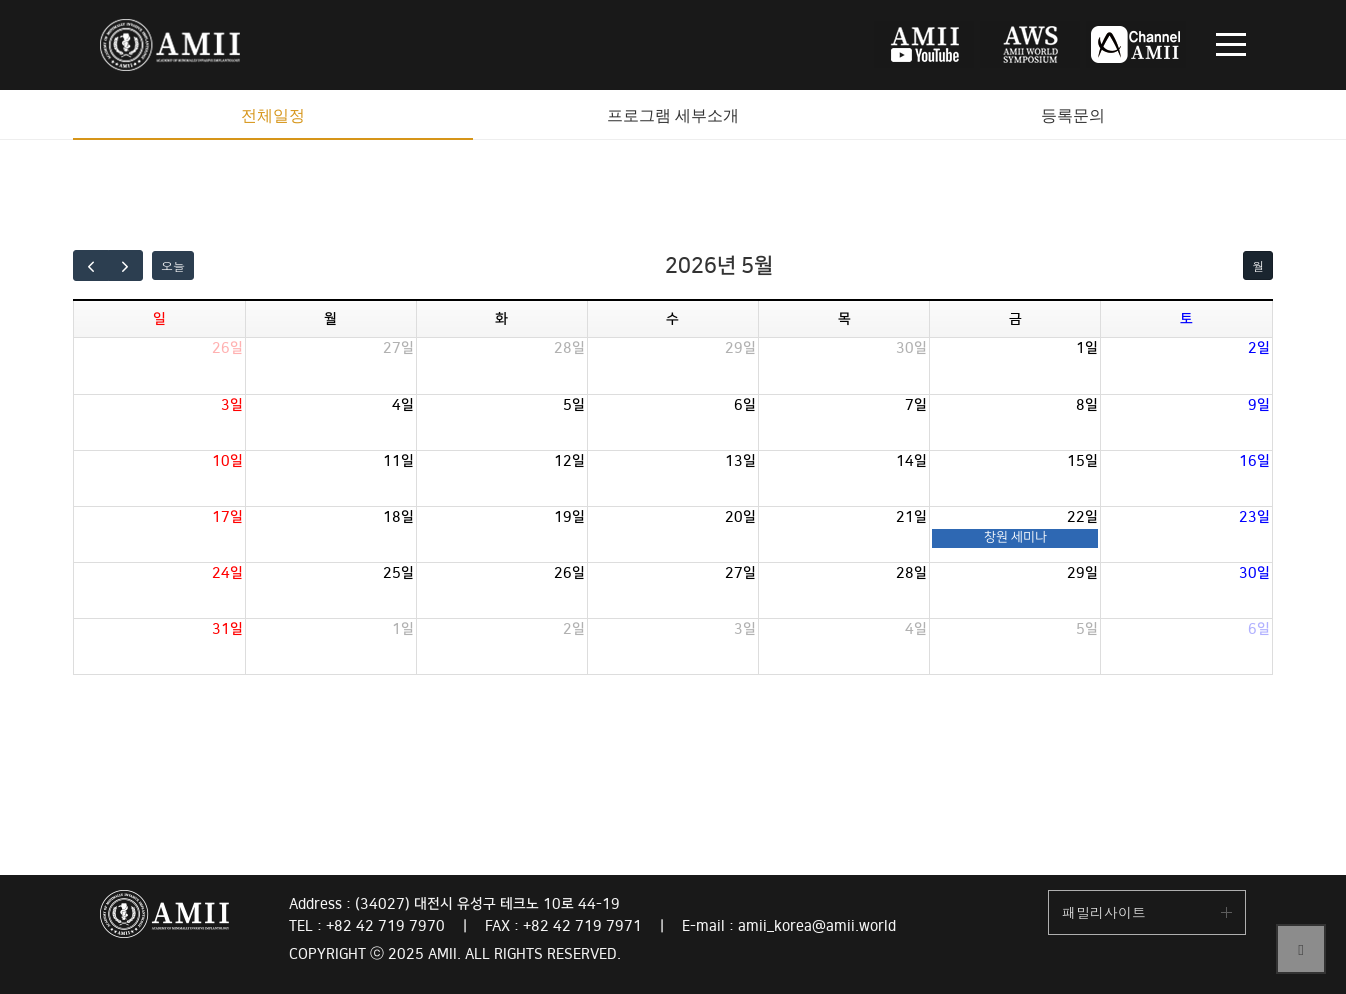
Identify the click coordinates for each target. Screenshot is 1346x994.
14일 (911, 461)
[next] (126, 265)
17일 (227, 517)
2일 (1259, 348)
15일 (1082, 461)
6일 (745, 405)
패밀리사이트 (1104, 912)
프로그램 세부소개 (673, 115)
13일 (740, 461)
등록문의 (1073, 115)
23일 (1254, 517)
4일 (403, 405)
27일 (398, 348)
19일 (569, 517)
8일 (1087, 405)
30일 (911, 348)
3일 (232, 405)
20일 (740, 517)
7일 (916, 405)
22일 (1082, 517)
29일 (740, 348)
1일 (1087, 348)
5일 (574, 405)
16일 (1254, 461)
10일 (227, 461)
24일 (227, 573)
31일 (227, 629)
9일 (1259, 405)
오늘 (173, 265)
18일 (398, 517)
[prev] (91, 265)
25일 (398, 573)
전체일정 (273, 115)
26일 (227, 348)
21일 (911, 517)
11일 (398, 461)
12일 (569, 461)
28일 (569, 348)
